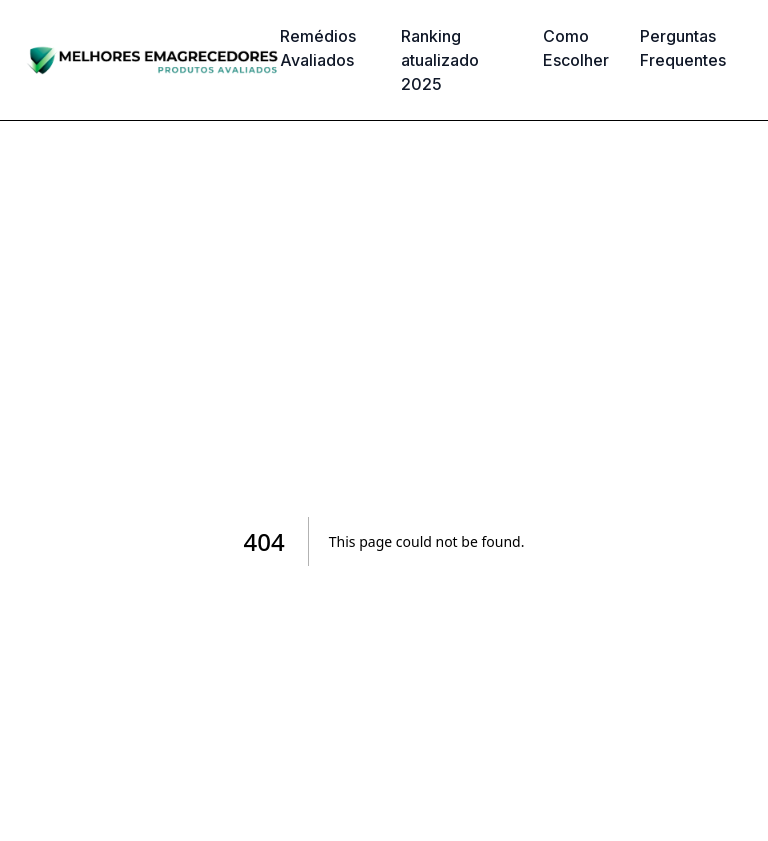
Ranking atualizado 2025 (440, 60)
